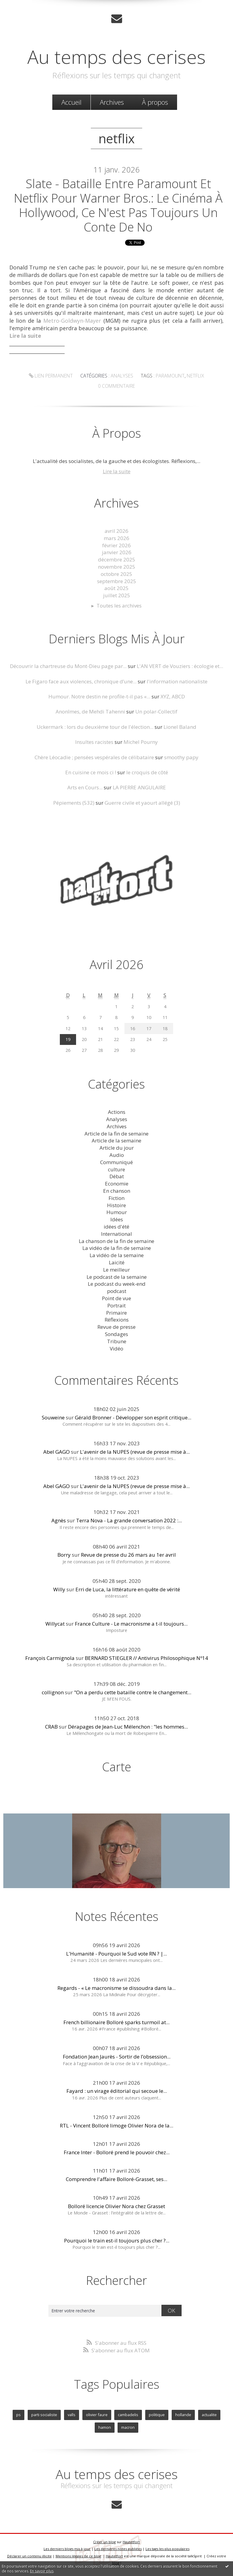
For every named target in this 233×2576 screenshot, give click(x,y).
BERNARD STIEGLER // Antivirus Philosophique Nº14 (146, 1658)
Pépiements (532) (73, 802)
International (116, 1233)
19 (68, 1039)
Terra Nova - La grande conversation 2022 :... (129, 1520)
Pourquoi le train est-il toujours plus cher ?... (116, 2240)
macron (128, 2427)
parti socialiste (44, 2414)
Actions (116, 1111)
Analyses (122, 375)
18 (165, 1028)
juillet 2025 (116, 595)
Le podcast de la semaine (117, 1276)
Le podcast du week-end (117, 1283)
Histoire (116, 1205)
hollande (183, 2414)
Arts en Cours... (85, 787)
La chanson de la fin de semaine (116, 1241)
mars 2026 (116, 538)
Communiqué (116, 1162)
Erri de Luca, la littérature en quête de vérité (127, 1589)
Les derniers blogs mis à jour (67, 2548)
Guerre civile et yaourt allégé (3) (142, 802)
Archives (112, 102)
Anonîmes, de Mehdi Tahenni (90, 711)
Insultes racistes (94, 741)
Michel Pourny (141, 741)
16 (132, 1028)
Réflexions (117, 1319)
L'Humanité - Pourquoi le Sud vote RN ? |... (116, 1953)
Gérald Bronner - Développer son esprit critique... (133, 1417)
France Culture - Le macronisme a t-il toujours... (131, 1623)
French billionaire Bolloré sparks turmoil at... (116, 2022)
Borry (64, 1554)
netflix (195, 375)
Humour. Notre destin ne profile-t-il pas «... (99, 696)
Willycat (55, 1623)
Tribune (116, 1341)
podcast (116, 1291)
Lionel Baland (180, 726)
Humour (116, 1212)
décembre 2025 (116, 559)
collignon (53, 1692)
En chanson (116, 1190)
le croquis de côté (147, 772)
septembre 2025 (116, 581)
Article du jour (117, 1147)
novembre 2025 (116, 566)
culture (116, 1169)
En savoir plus (42, 2571)
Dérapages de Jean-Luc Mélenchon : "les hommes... (128, 1726)
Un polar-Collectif (156, 711)
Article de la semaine (116, 1140)
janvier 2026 (116, 552)
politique (157, 2414)
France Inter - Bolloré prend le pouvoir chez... (117, 2152)
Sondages (116, 1334)
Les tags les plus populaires (167, 2548)
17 (148, 1028)
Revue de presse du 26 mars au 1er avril (128, 1554)
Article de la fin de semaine (116, 1133)
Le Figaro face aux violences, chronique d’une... (81, 681)
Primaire (116, 1312)
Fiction (116, 1198)
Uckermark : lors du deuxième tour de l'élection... (95, 726)
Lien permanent (51, 375)
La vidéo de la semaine (117, 1255)
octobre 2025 (116, 573)
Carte (116, 1766)
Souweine (53, 1417)
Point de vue (116, 1298)
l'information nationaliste (177, 681)
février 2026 (116, 545)
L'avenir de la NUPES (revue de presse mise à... (135, 1451)
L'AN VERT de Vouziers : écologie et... (180, 666)
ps (18, 2414)
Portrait (116, 1305)
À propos (155, 102)
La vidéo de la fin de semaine (116, 1247)
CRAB (51, 1726)
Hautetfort (131, 2542)
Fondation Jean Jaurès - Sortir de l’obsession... (116, 2056)
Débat (116, 1176)
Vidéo (116, 1348)
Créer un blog (104, 2542)
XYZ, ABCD (173, 696)
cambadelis (128, 2414)
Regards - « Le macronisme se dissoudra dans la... (116, 1987)
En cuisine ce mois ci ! (90, 772)
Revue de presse (116, 1326)
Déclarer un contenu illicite (29, 2556)
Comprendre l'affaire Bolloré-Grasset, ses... (116, 2179)
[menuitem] (71, 102)
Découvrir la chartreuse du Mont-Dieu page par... (68, 666)
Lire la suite (116, 471)
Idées (116, 1219)
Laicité (116, 1262)
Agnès (58, 1520)
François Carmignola (50, 1658)
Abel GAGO (56, 1451)
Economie (116, 1183)
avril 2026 (116, 530)
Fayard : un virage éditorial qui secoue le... (116, 2090)
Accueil (71, 102)
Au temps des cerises (116, 56)
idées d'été (116, 1226)
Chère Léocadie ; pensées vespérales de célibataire (94, 757)
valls (71, 2414)
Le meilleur (116, 1269)
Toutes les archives (119, 605)
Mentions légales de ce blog (78, 2556)
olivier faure (97, 2414)
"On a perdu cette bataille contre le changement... (132, 1692)
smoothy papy (181, 757)
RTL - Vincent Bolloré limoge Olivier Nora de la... (116, 2125)
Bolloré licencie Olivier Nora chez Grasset (116, 2206)
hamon (104, 2427)
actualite (209, 2414)
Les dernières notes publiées (118, 2548)
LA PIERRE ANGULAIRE (139, 787)
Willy (59, 1589)
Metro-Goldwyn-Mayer (72, 320)
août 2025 (116, 588)
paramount (170, 375)
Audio (116, 1154)
